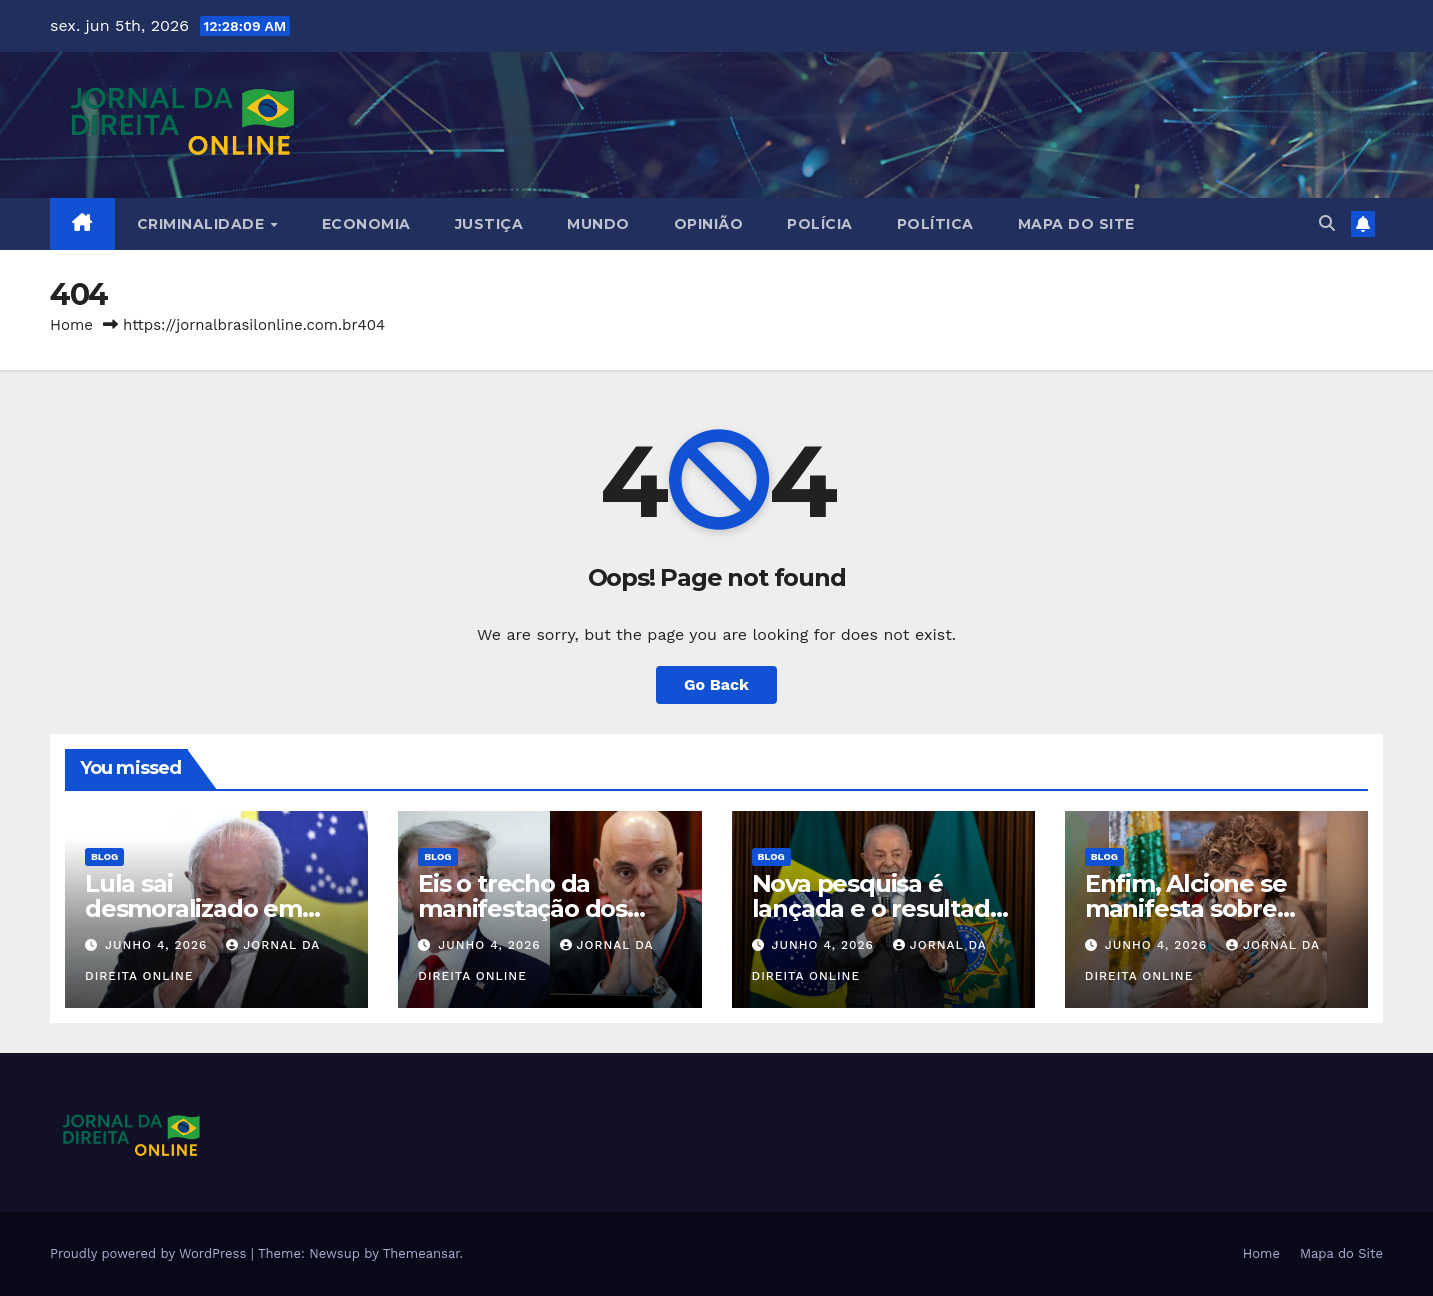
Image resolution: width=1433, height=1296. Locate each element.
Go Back (716, 684)
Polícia (820, 224)
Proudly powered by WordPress (150, 1253)
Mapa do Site (1076, 224)
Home (71, 325)
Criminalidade (203, 224)
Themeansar (421, 1253)
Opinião (709, 224)
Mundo (598, 224)
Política (935, 224)
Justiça (489, 224)
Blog (104, 856)
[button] (1327, 223)
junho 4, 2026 (158, 945)
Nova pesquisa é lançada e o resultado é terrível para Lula (878, 908)
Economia (366, 224)
